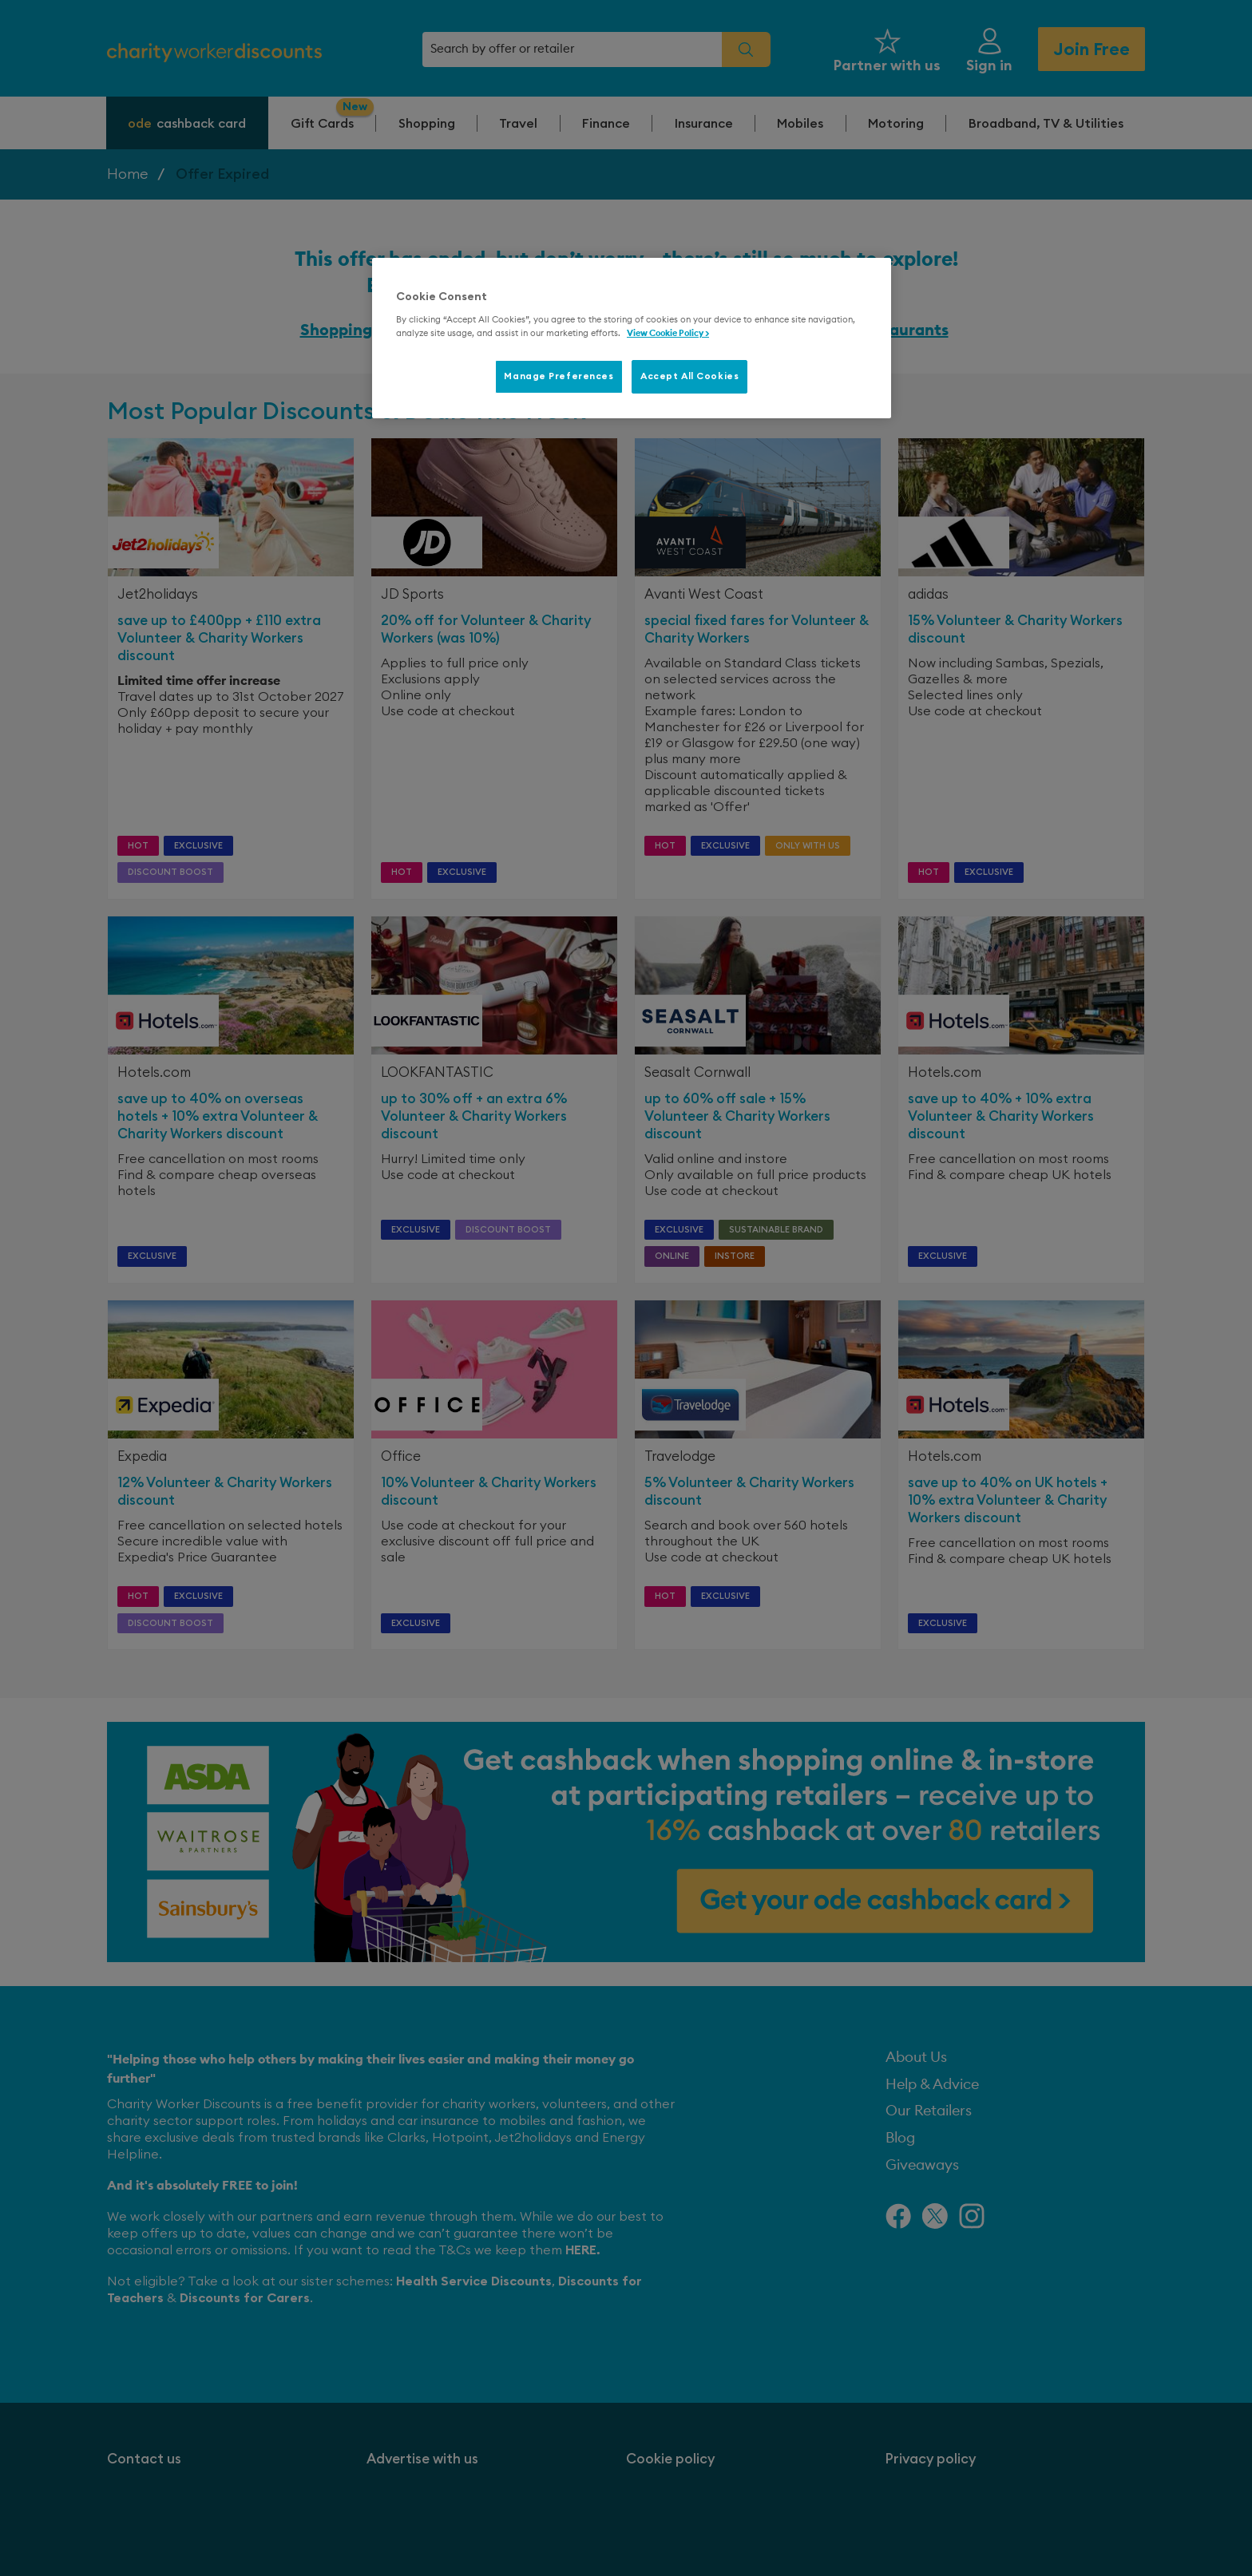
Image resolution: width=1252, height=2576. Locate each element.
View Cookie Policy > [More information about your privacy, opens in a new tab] (668, 333)
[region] (631, 338)
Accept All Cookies (689, 376)
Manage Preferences (558, 376)
